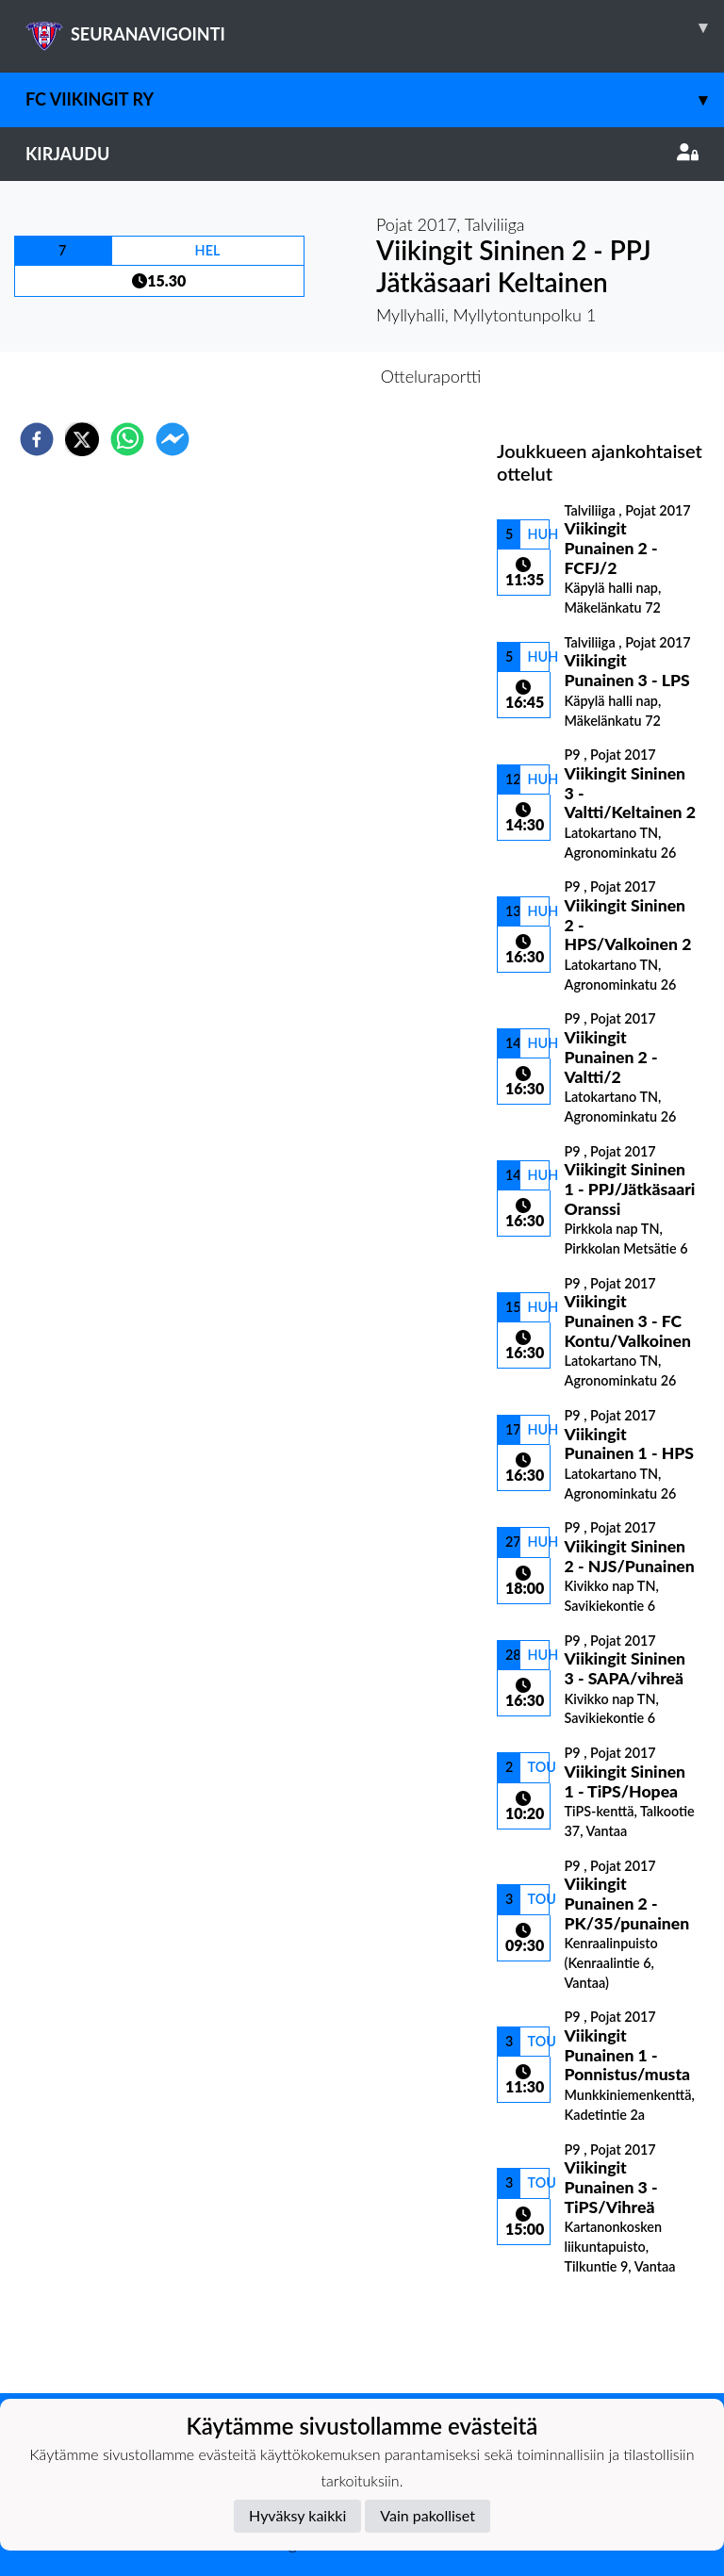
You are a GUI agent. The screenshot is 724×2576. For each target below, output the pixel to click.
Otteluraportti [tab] (431, 376)
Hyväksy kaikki (297, 2515)
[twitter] (82, 439)
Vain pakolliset (427, 2515)
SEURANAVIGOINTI (374, 27)
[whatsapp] (127, 439)
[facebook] (37, 439)
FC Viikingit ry (374, 99)
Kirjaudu (362, 153)
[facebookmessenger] (172, 439)
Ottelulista (557, 2329)
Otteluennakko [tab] (297, 376)
